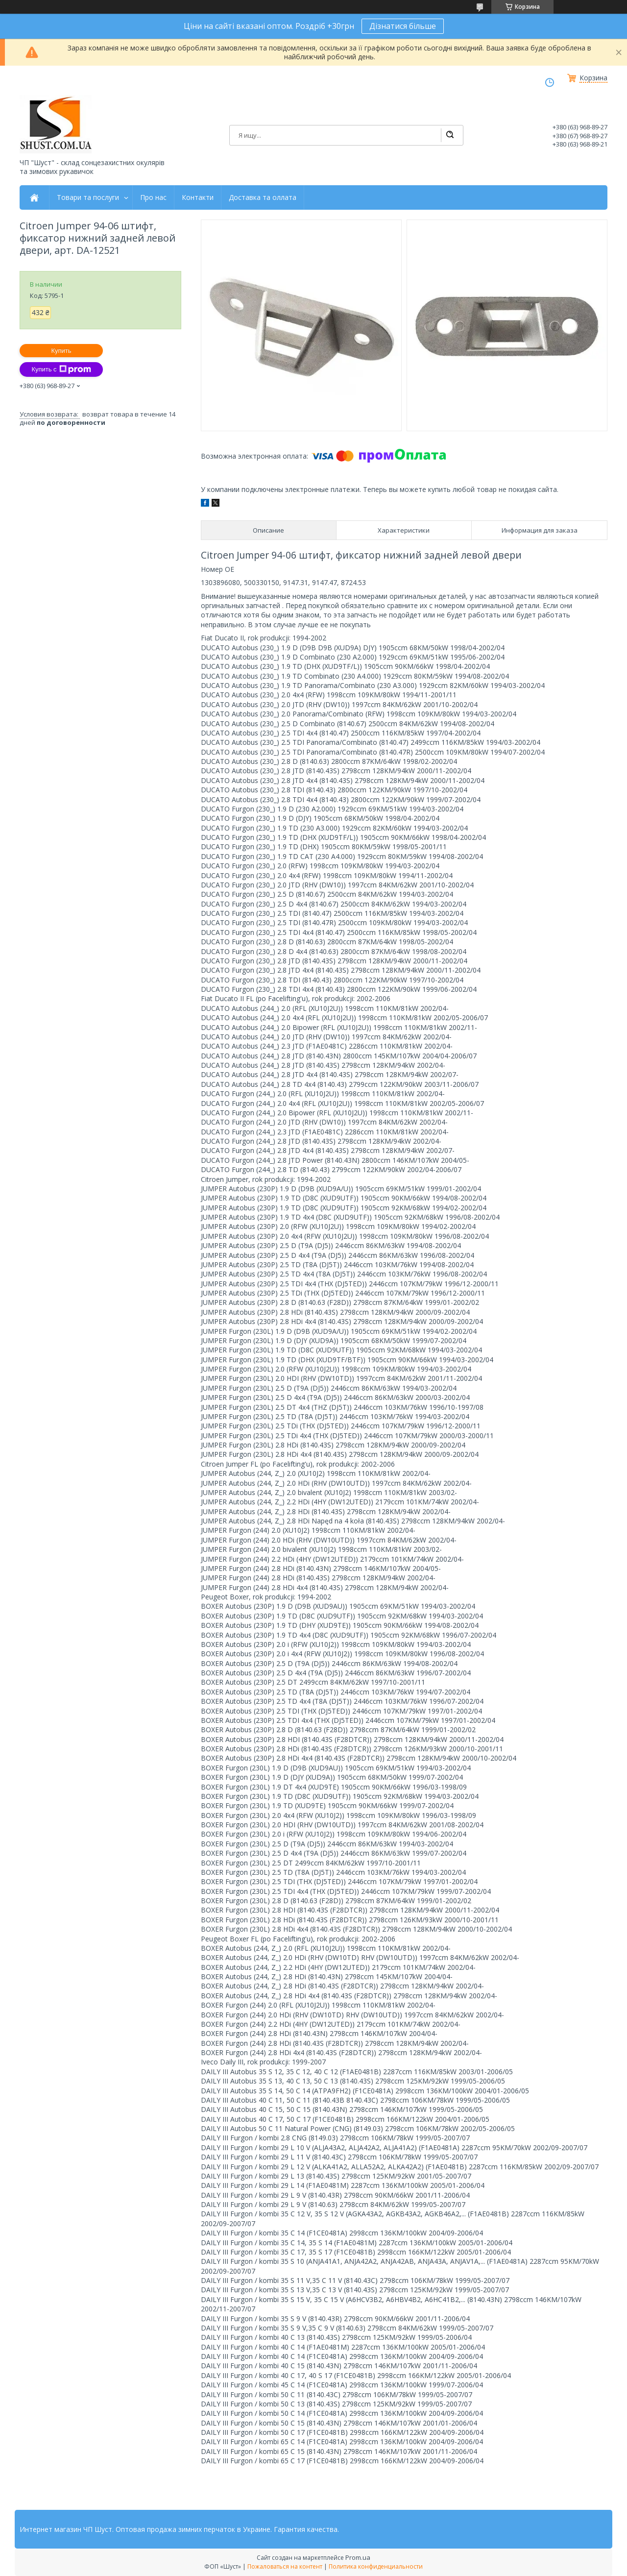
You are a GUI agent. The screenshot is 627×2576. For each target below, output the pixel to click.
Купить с (61, 369)
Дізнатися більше (402, 26)
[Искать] (449, 135)
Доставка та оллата (262, 197)
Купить (61, 350)
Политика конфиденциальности (376, 2566)
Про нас (153, 197)
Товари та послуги (88, 197)
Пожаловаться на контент (284, 2566)
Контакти (198, 197)
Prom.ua (357, 2557)
